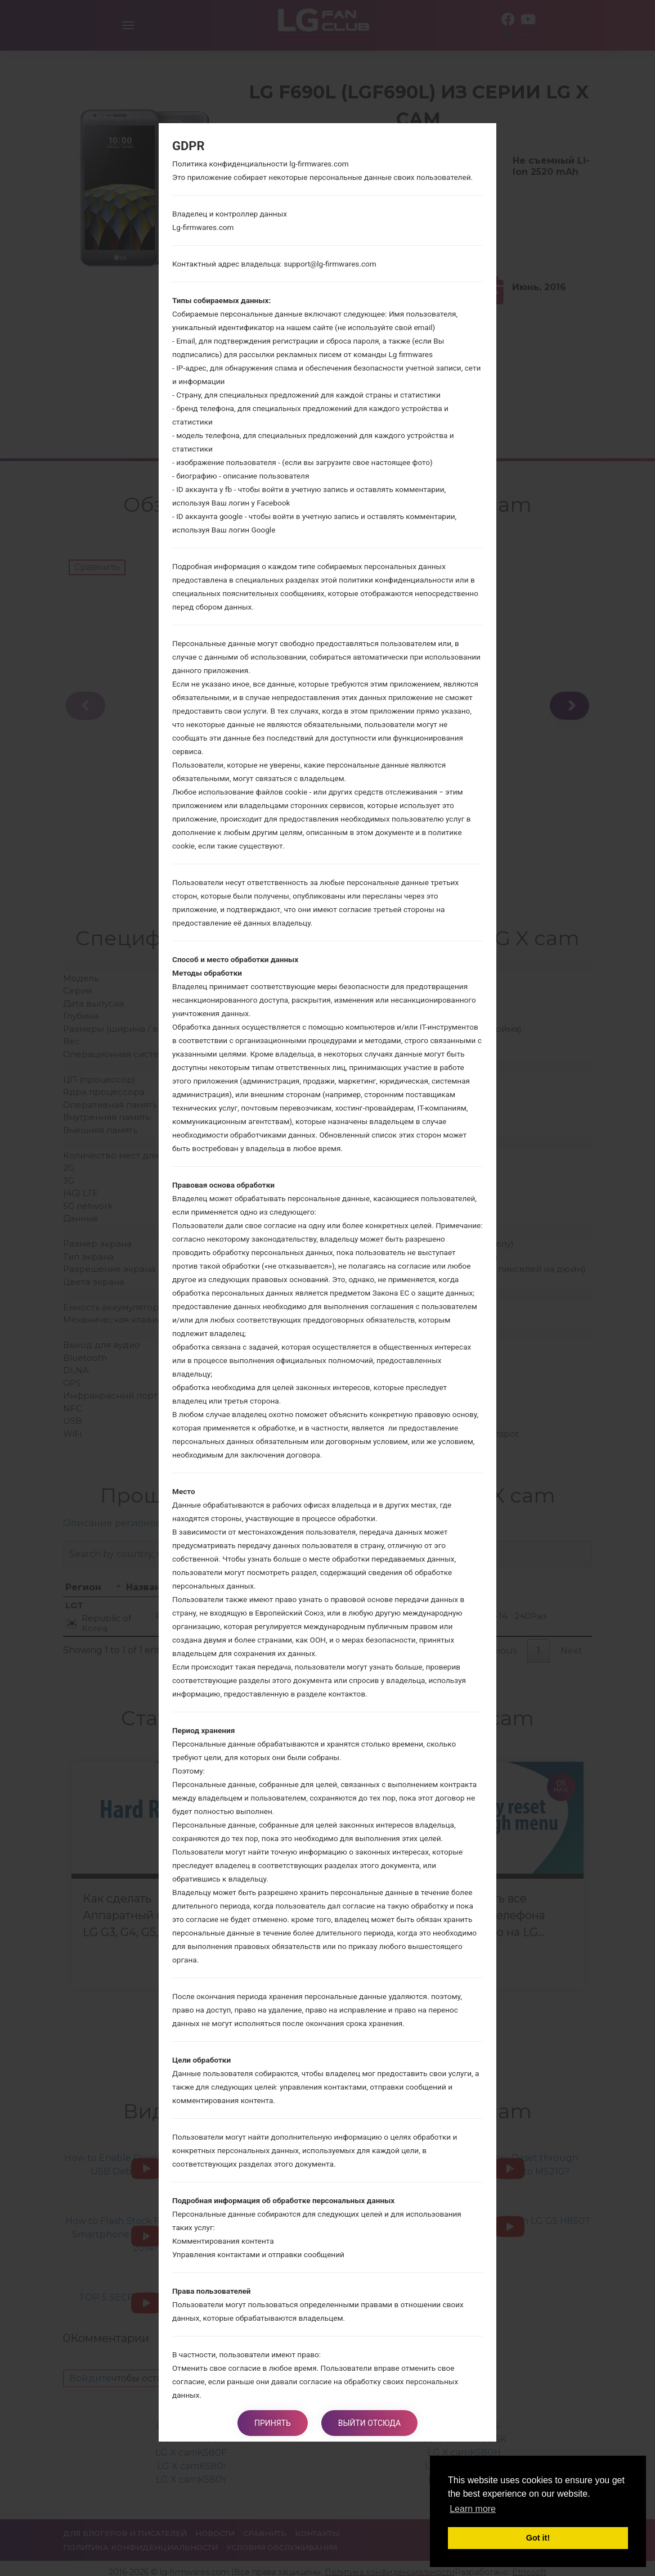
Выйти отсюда (369, 2423)
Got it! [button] (538, 2537)
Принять (272, 2423)
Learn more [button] (473, 2509)
